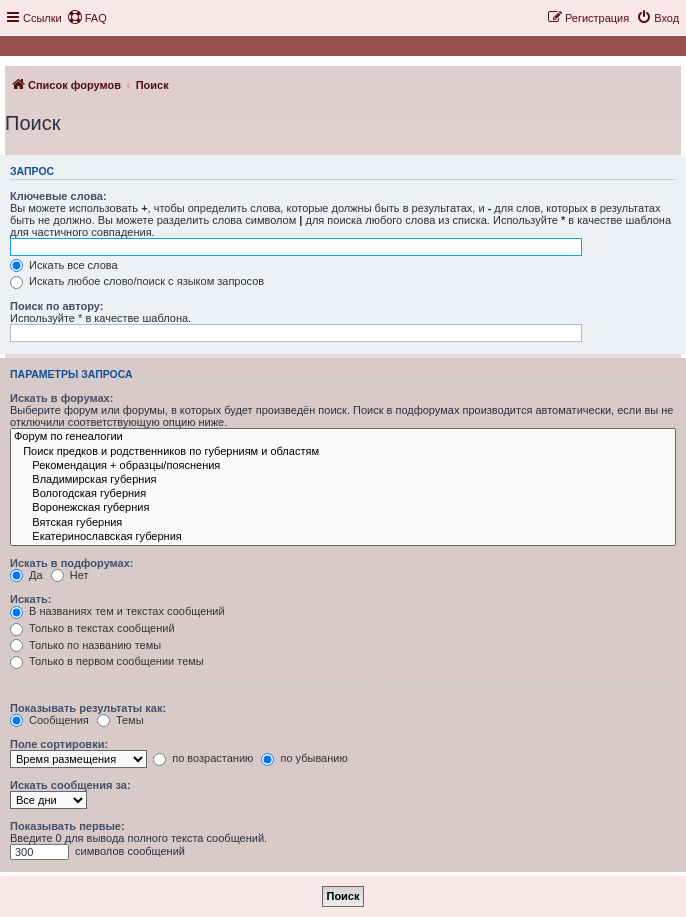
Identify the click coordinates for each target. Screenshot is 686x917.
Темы (120, 720)
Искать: (30, 599)
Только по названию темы (85, 645)
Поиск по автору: (56, 306)
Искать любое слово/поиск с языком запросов (137, 281)
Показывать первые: (67, 826)
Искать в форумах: (61, 398)
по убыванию (304, 758)
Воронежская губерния (343, 508)
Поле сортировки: (59, 744)
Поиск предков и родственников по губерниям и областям (343, 452)
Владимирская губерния (343, 480)
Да (26, 575)
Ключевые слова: (58, 196)
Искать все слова (64, 265)
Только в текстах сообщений (92, 628)
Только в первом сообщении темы (107, 661)
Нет (70, 575)
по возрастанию (203, 758)
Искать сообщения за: (70, 785)
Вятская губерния (343, 523)
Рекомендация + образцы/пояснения (343, 466)
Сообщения (49, 720)
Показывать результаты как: (88, 708)
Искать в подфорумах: (72, 563)
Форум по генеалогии (343, 437)
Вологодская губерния (343, 494)
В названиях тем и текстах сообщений (117, 611)
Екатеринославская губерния (343, 537)
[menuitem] (87, 18)
